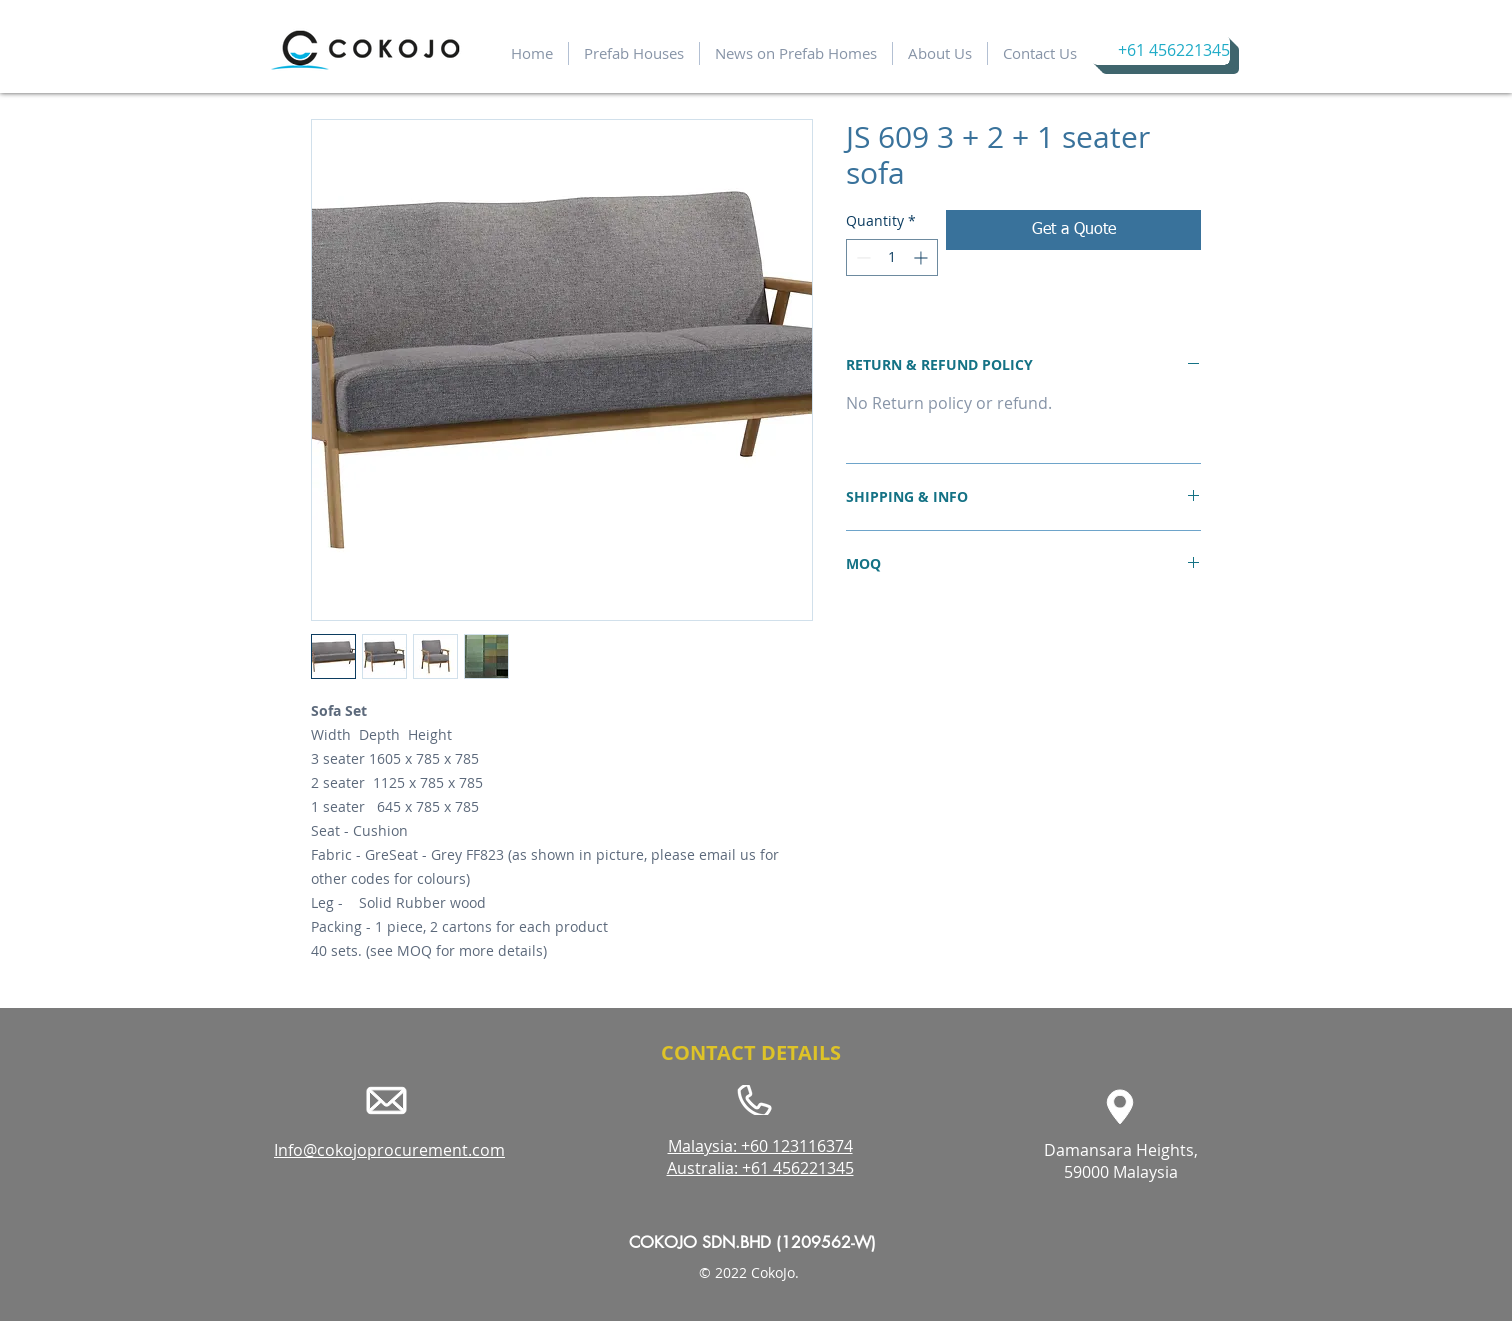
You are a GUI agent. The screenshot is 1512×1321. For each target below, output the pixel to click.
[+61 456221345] (1161, 50)
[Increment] (922, 257)
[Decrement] (861, 257)
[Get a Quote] (1073, 230)
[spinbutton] (892, 257)
